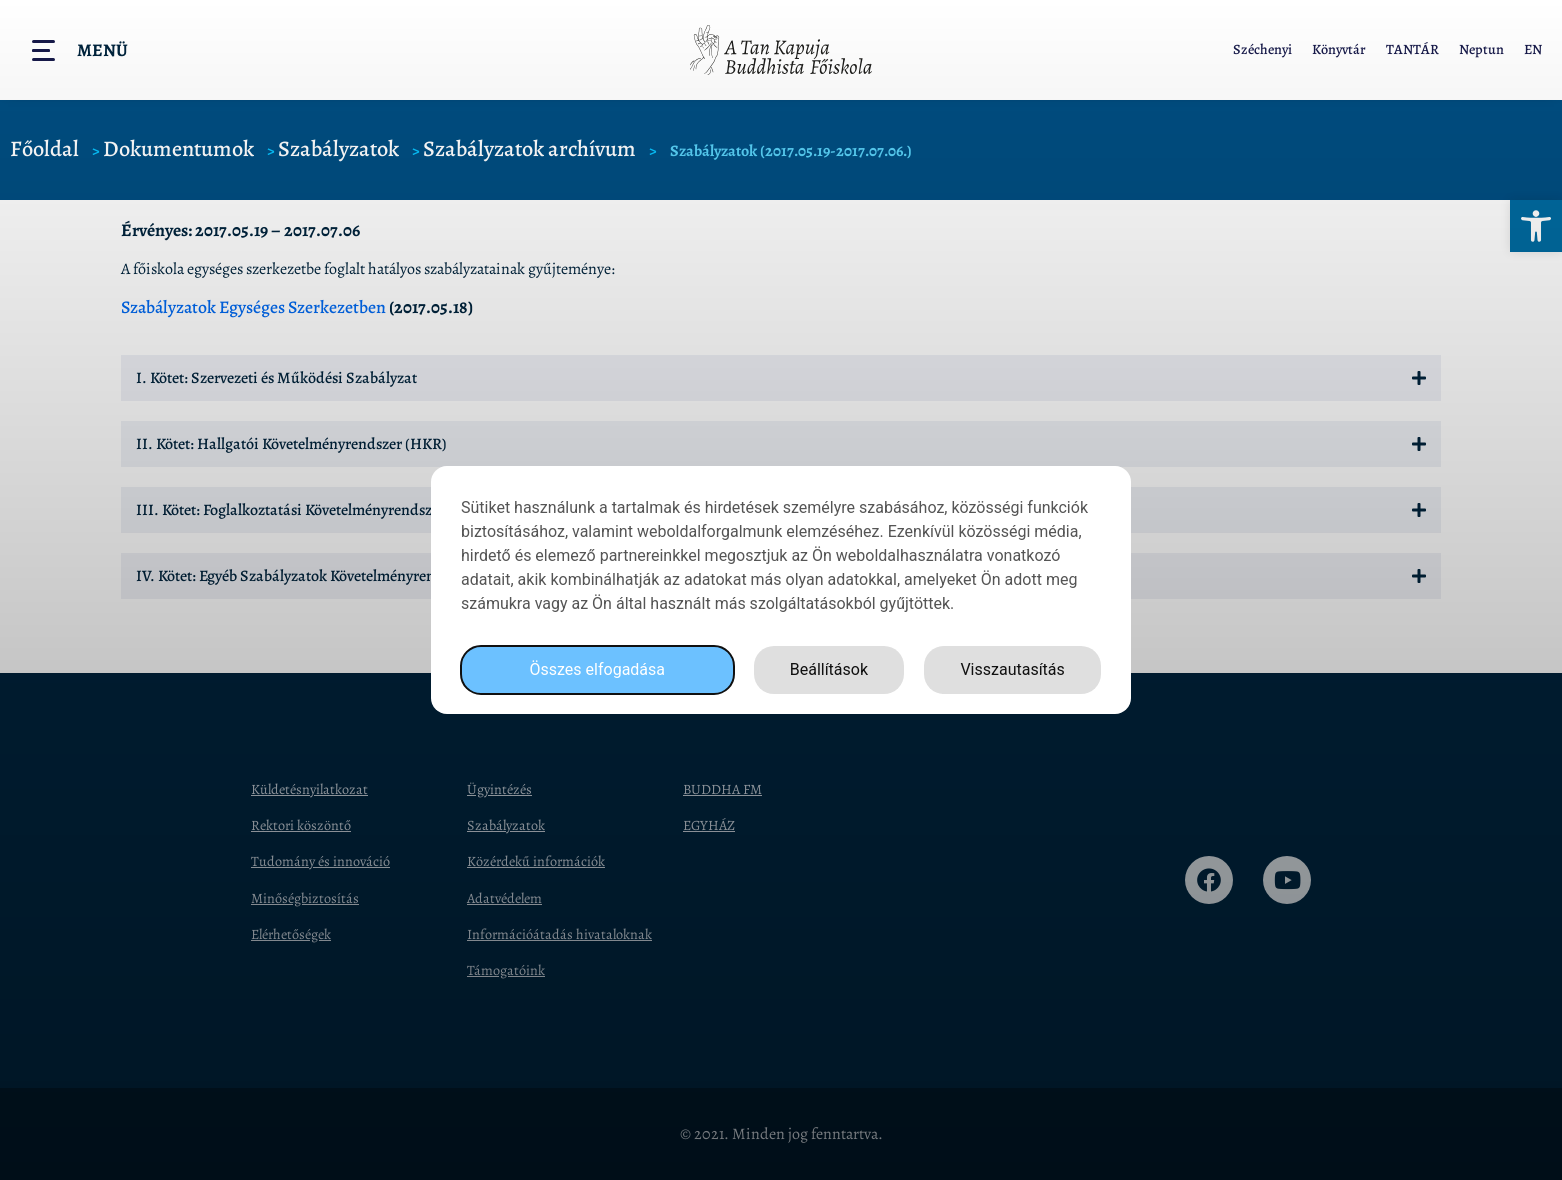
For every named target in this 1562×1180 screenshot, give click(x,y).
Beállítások (829, 669)
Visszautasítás (1012, 669)
